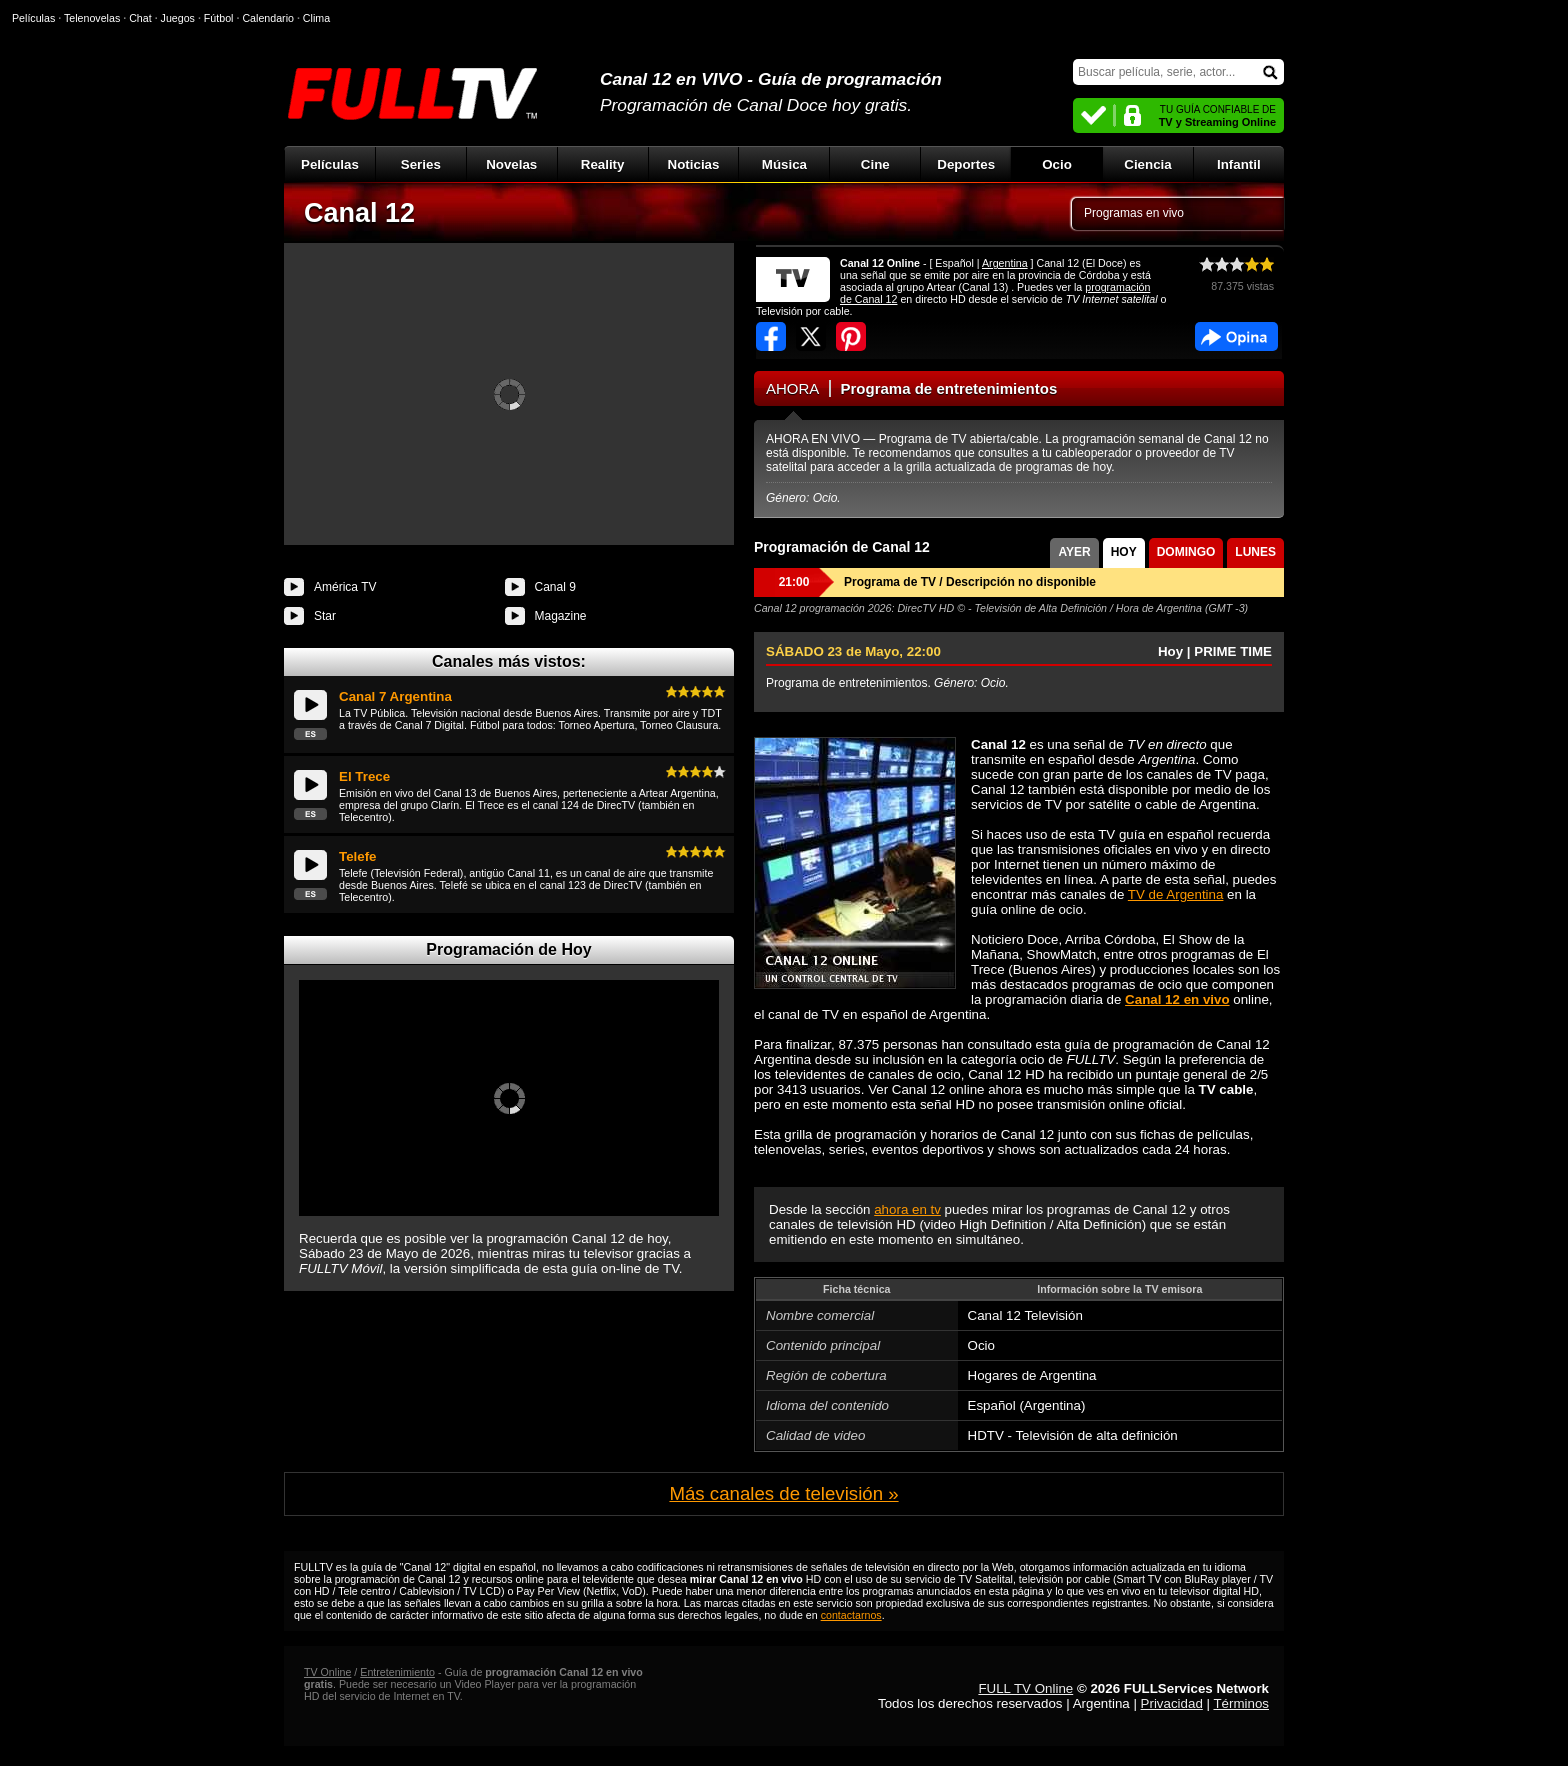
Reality (603, 164)
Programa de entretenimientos (949, 388)
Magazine (561, 616)
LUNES (1255, 552)
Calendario (268, 18)
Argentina (1005, 263)
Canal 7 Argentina (395, 696)
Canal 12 (359, 213)
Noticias (694, 164)
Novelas (511, 164)
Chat (140, 18)
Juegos (178, 18)
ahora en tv (907, 1209)
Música (784, 164)
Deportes (966, 164)
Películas (330, 164)
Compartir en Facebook (771, 336)
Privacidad (1172, 1703)
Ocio (1057, 164)
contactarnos (851, 1615)
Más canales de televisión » (783, 1493)
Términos (1241, 1703)
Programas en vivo (1134, 213)
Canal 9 (555, 587)
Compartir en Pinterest (851, 336)
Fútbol (219, 18)
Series (421, 164)
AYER (1074, 552)
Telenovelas (92, 18)
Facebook (1236, 336)
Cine (875, 164)
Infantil (1239, 164)
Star (325, 616)
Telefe (358, 856)
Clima (316, 18)
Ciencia (1147, 164)
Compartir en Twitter (811, 336)
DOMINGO (1186, 552)
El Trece (364, 776)
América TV (345, 587)
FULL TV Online (1025, 1688)
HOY (1124, 552)
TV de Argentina (1176, 894)
